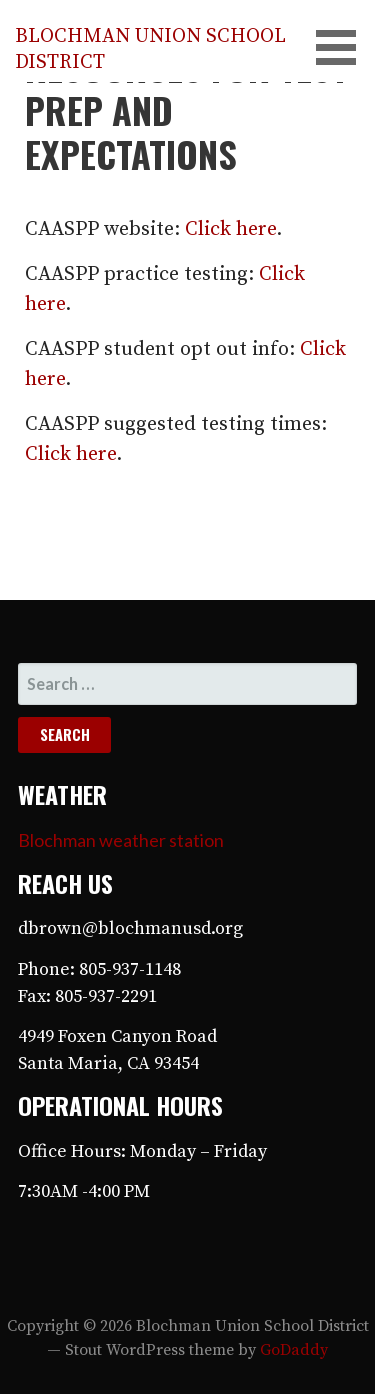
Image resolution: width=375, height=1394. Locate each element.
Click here (230, 229)
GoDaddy (294, 1350)
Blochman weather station (121, 840)
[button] (343, 47)
